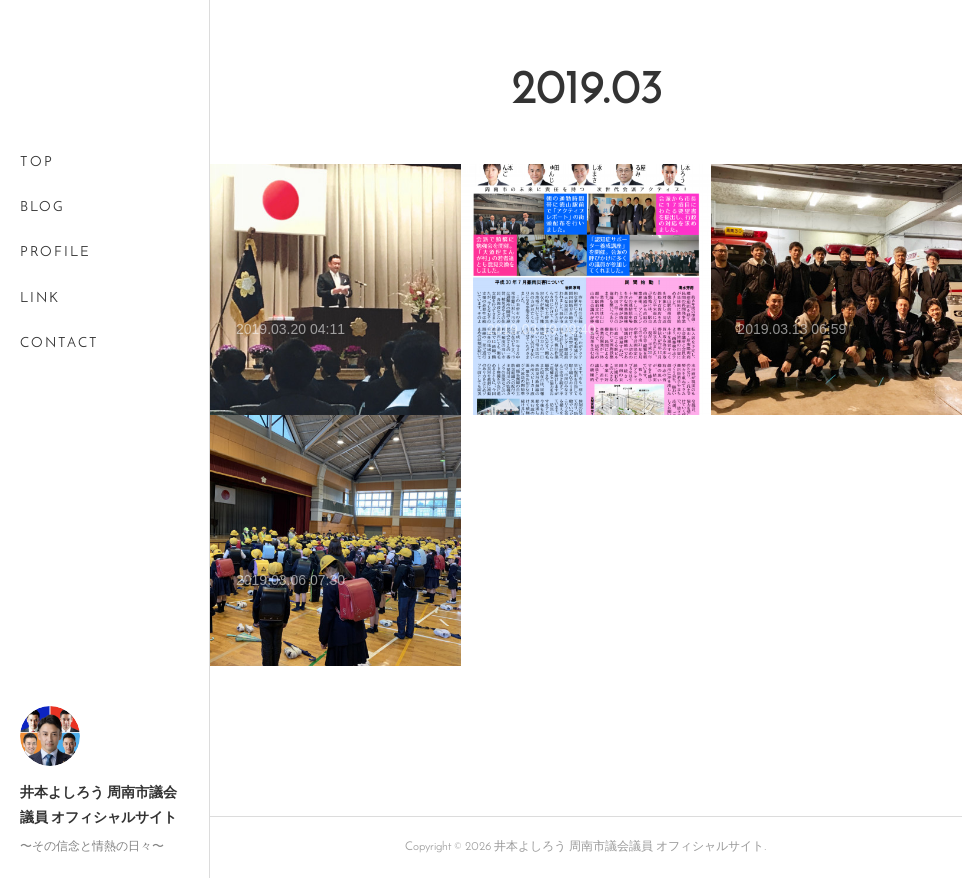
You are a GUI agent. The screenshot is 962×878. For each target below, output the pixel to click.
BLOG (42, 207)
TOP (37, 162)
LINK (40, 298)
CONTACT (59, 343)
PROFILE (55, 252)
